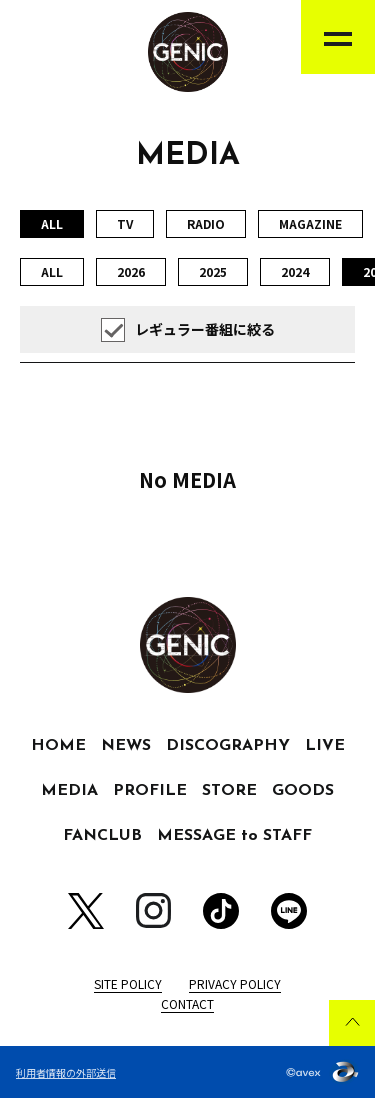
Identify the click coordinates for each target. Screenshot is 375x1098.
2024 (295, 271)
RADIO (206, 223)
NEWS (126, 746)
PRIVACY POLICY (235, 983)
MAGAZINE (310, 223)
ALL (52, 271)
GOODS (303, 791)
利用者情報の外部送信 (66, 1072)
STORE (229, 791)
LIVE (325, 746)
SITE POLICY (128, 983)
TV (125, 223)
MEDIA (69, 791)
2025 (213, 271)
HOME (58, 746)
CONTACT (187, 1003)
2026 (131, 271)
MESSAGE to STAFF (234, 836)
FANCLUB (102, 836)
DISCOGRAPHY (228, 746)
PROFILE (150, 791)
